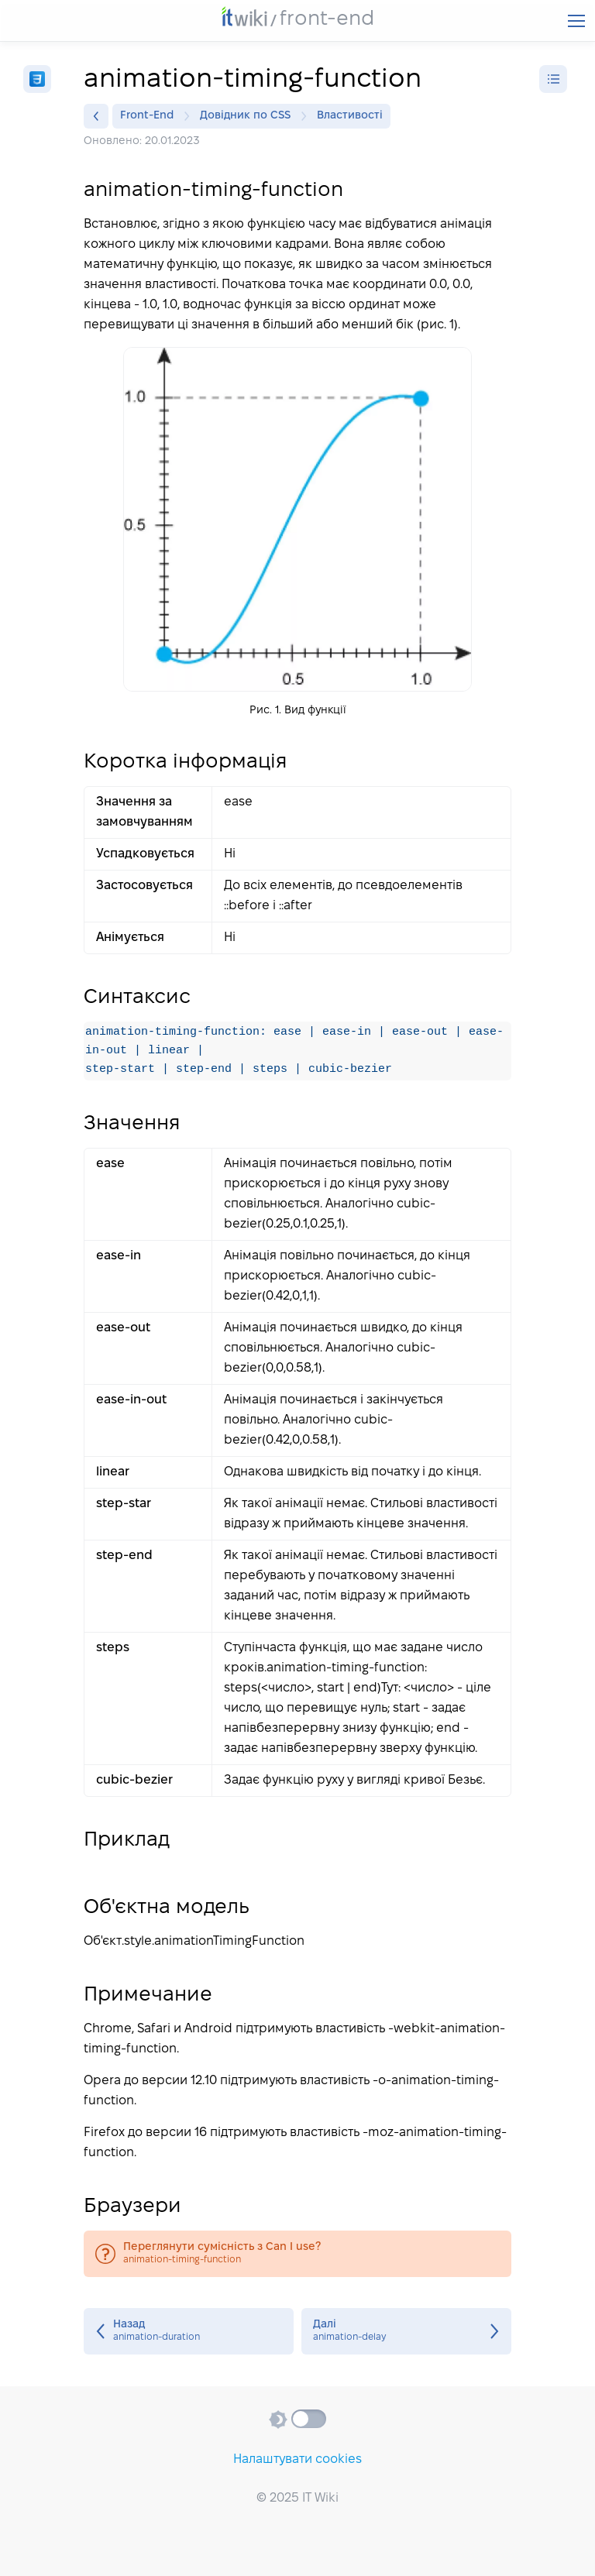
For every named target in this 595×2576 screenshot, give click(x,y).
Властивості (350, 116)
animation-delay (406, 2332)
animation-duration (189, 2332)
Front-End (150, 116)
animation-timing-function (297, 2254)
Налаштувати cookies (297, 2459)
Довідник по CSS (249, 116)
